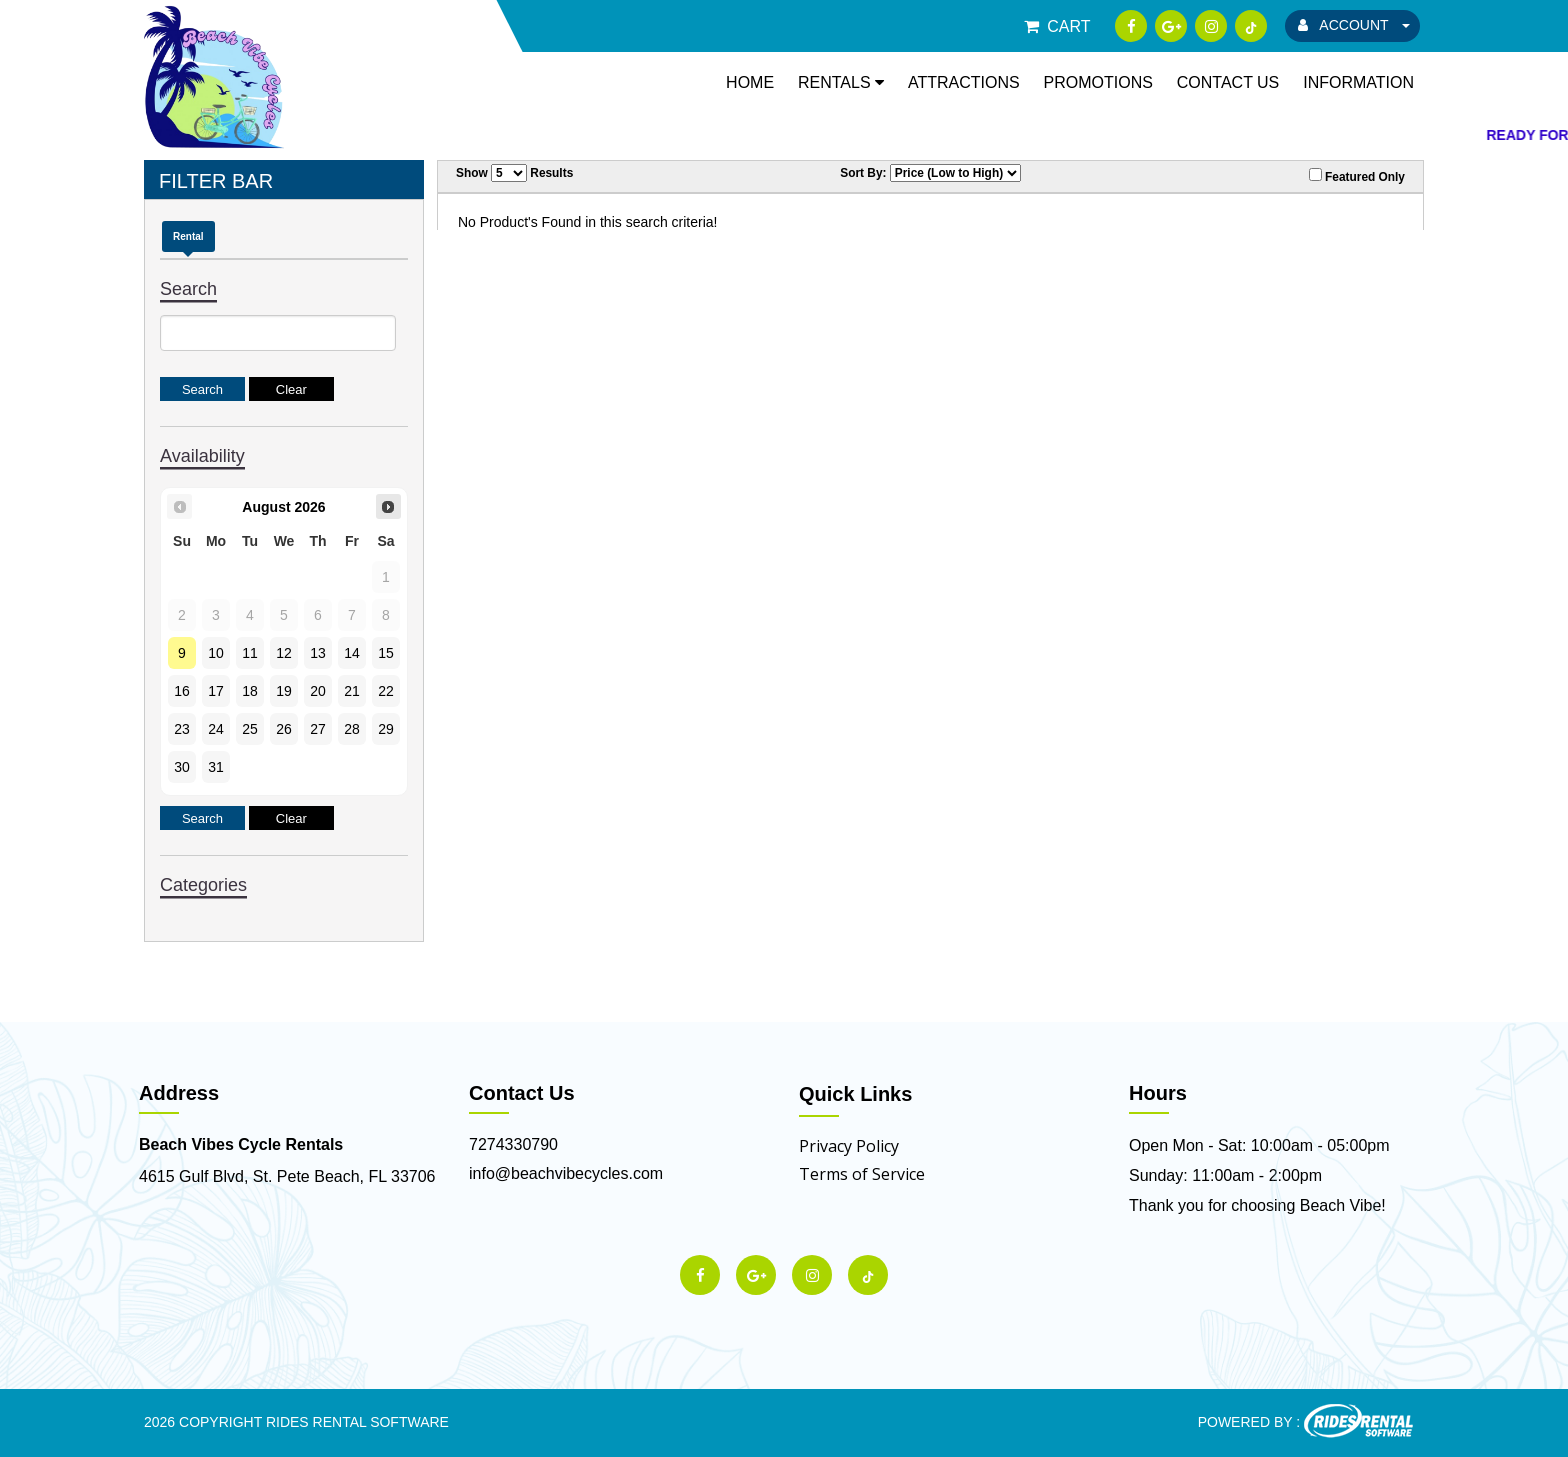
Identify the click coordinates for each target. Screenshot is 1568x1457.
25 (250, 729)
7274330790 (513, 1144)
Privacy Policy (849, 1146)
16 (182, 691)
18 (250, 691)
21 (352, 691)
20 (318, 691)
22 (386, 691)
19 (284, 691)
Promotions (1098, 82)
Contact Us (1228, 82)
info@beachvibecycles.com (566, 1173)
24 (216, 729)
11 (250, 653)
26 (284, 729)
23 (182, 729)
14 (352, 653)
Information (1358, 82)
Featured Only (1357, 176)
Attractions (964, 82)
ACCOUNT (1354, 25)
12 (284, 653)
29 (386, 729)
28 (352, 729)
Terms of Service (862, 1174)
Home (750, 82)
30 (182, 767)
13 (318, 653)
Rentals (841, 82)
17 (216, 691)
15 (386, 653)
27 (318, 729)
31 (216, 767)
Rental (188, 236)
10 (216, 653)
